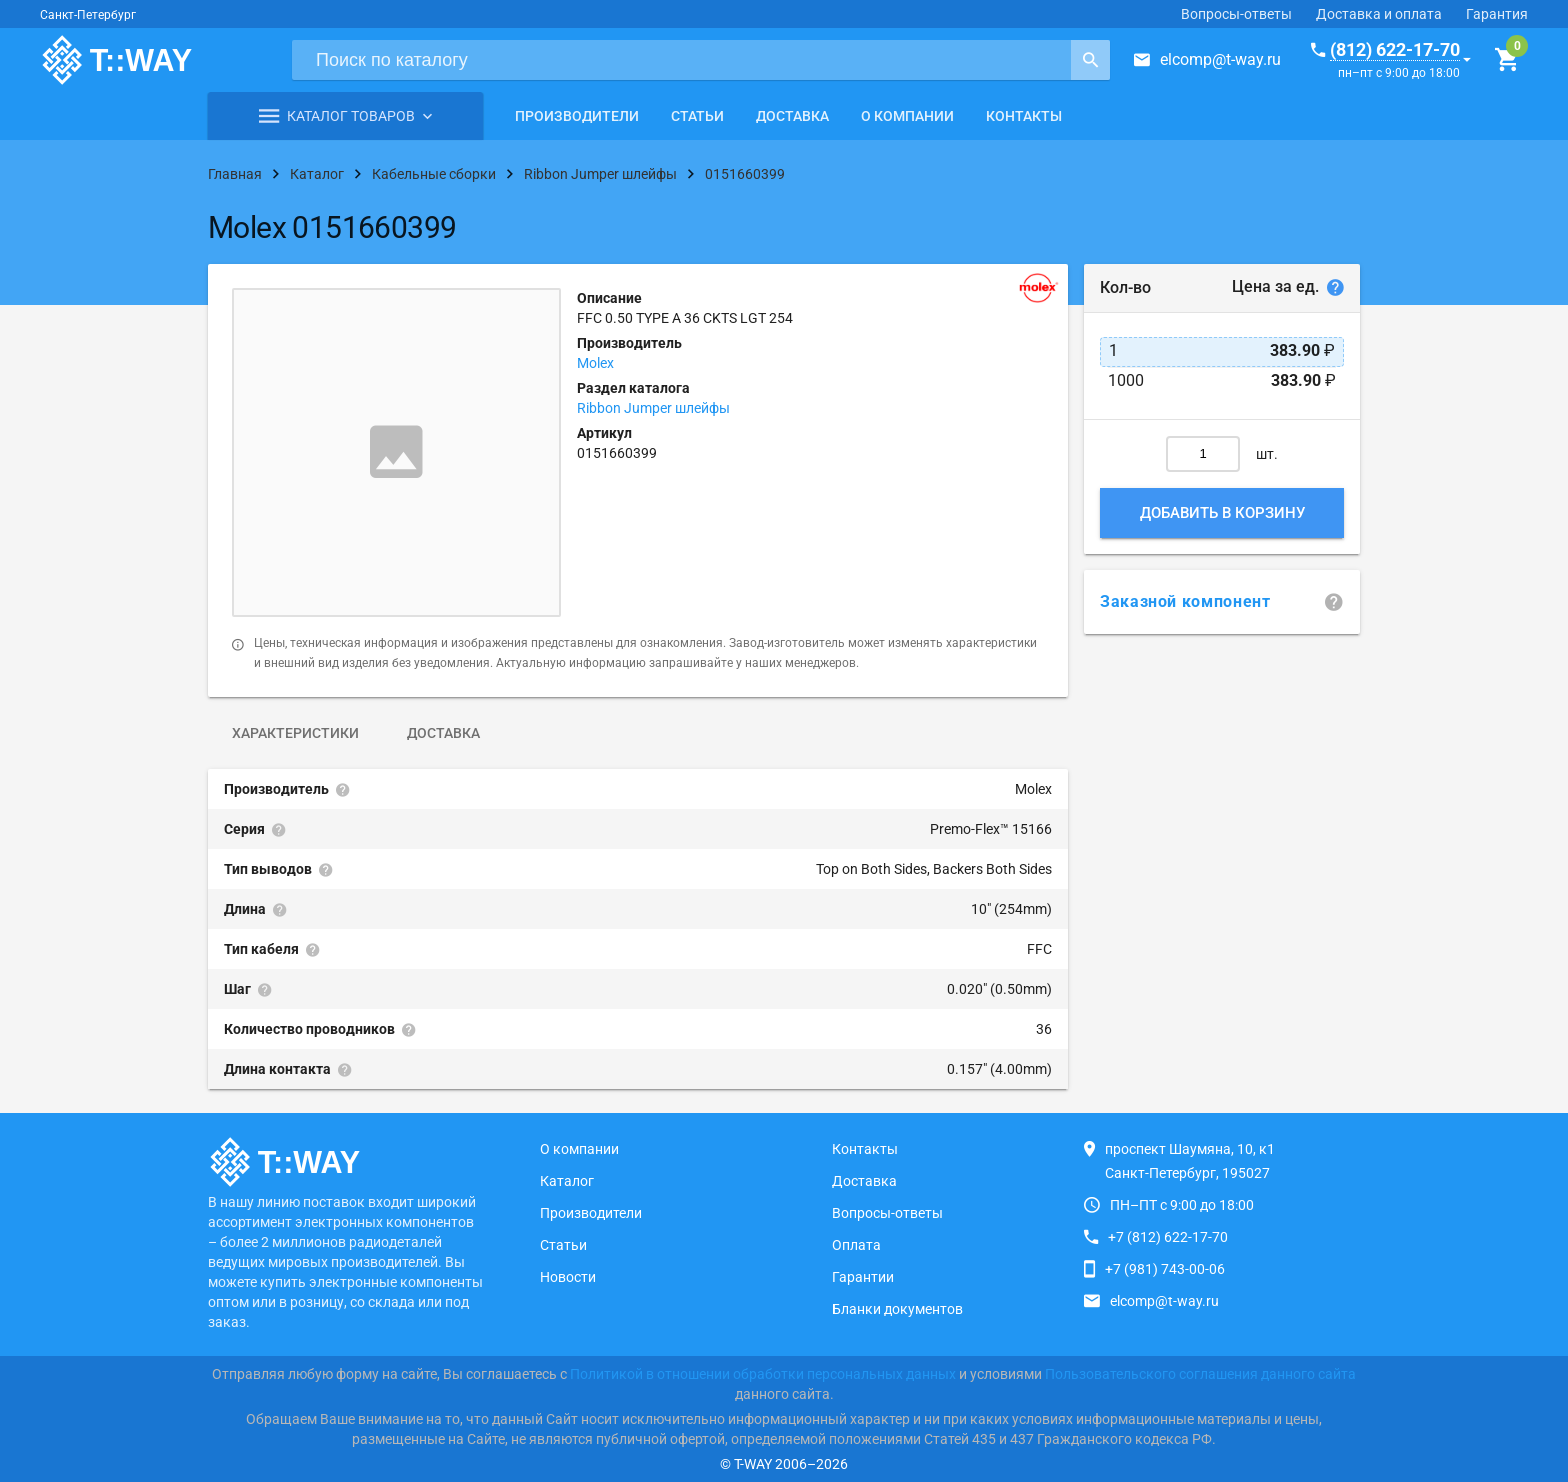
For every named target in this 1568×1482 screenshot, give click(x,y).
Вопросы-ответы (1236, 14)
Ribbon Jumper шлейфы (653, 408)
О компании (907, 116)
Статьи (697, 116)
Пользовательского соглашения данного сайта (1200, 1374)
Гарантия (1497, 14)
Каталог (567, 1181)
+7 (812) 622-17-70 (1168, 1237)
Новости (568, 1277)
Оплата (856, 1245)
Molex (595, 363)
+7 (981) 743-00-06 (1165, 1269)
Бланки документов (897, 1309)
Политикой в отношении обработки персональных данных (763, 1374)
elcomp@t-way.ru (1220, 59)
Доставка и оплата (1379, 14)
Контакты (1024, 116)
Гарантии (863, 1277)
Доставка (792, 116)
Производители (577, 116)
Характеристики (295, 733)
